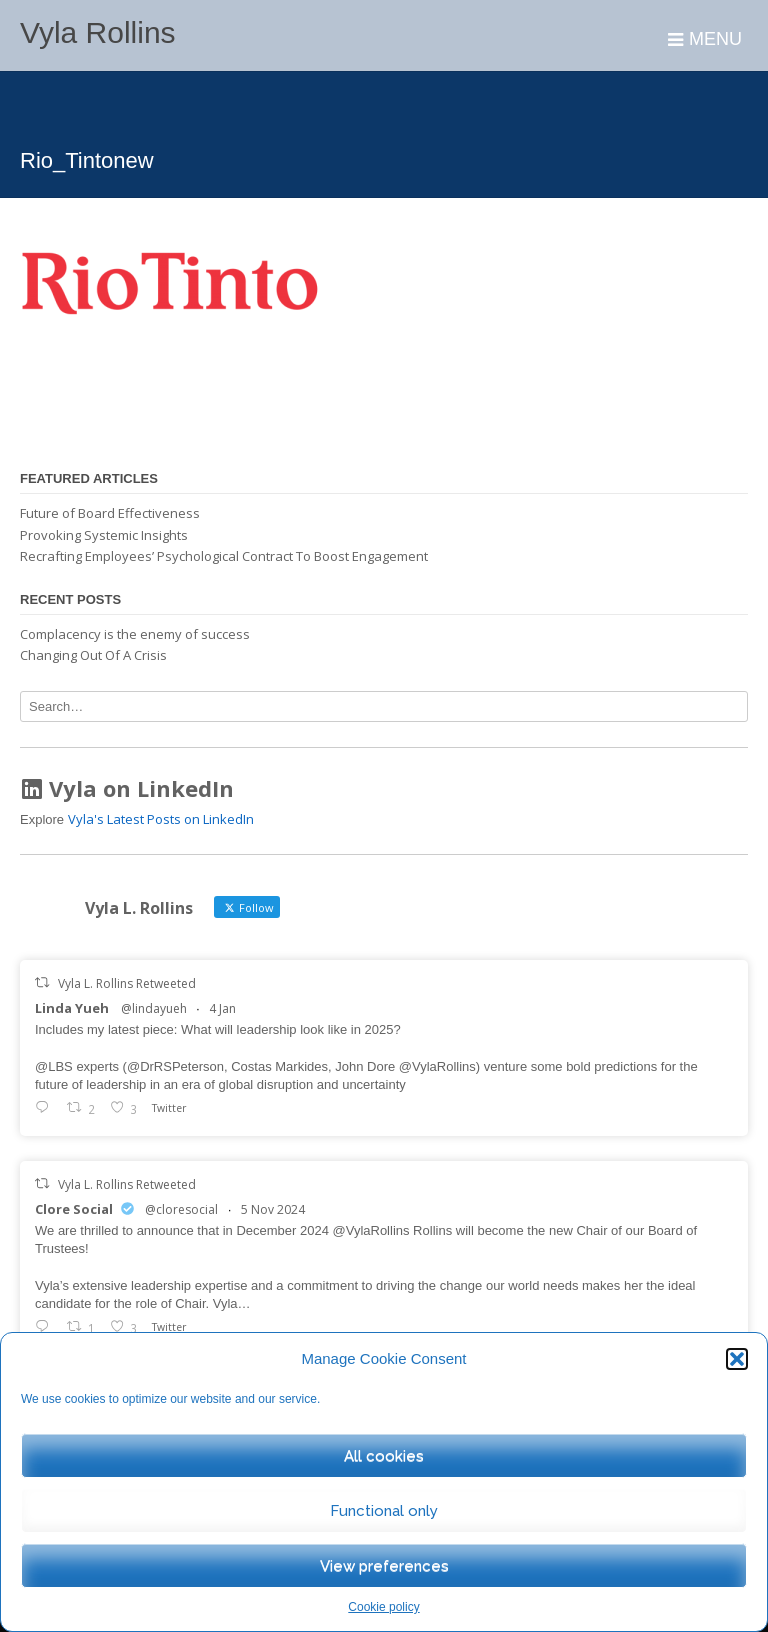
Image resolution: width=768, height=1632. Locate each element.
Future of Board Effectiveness (110, 513)
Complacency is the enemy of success (135, 634)
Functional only (384, 1511)
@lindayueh (154, 1008)
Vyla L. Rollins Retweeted (127, 983)
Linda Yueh (72, 1008)
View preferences (384, 1566)
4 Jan (222, 1008)
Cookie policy (383, 1607)
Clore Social (74, 1209)
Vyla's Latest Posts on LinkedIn (161, 819)
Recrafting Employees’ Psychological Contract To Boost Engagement (224, 556)
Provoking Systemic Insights (104, 535)
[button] (737, 1359)
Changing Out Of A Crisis (93, 655)
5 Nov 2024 (273, 1209)
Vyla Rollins (98, 32)
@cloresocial (181, 1209)
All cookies (384, 1456)
